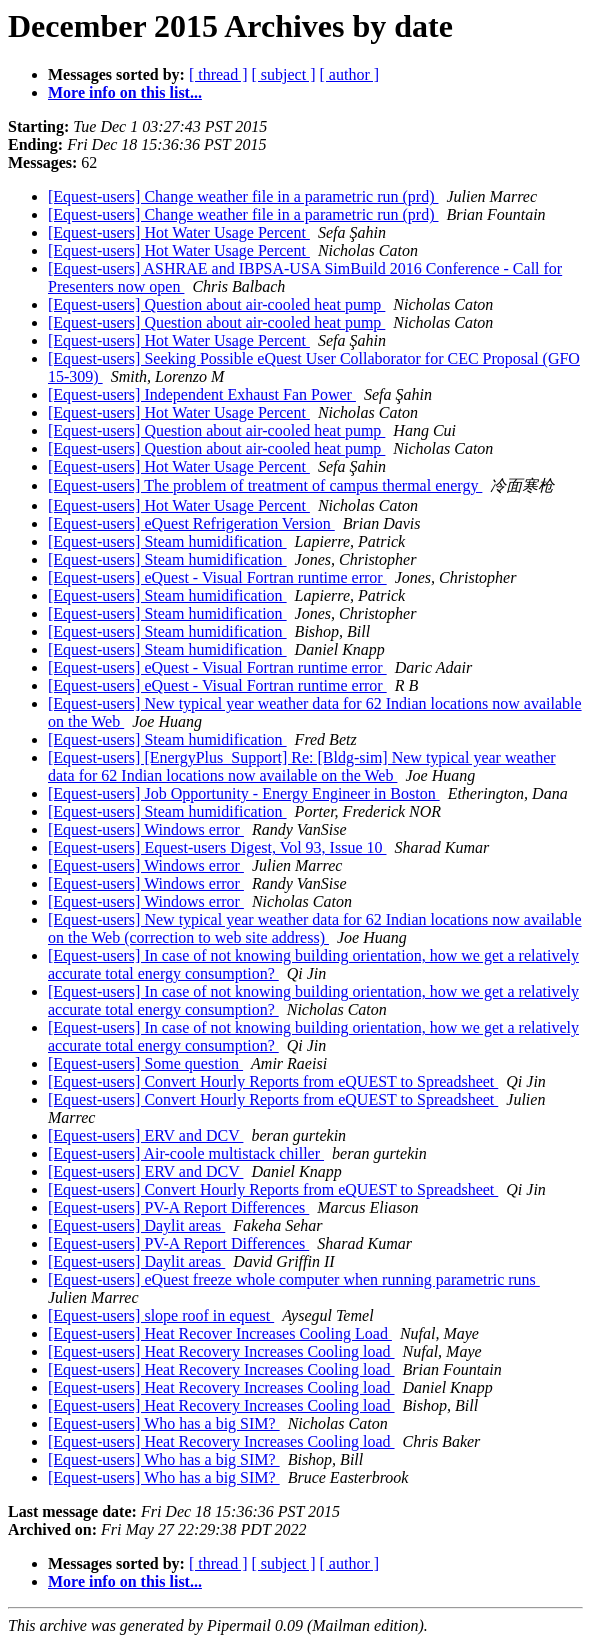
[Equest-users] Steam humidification (167, 541)
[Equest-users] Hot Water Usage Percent (179, 232)
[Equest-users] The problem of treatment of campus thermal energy (265, 485)
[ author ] (350, 74)
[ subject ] (284, 74)
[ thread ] (218, 74)
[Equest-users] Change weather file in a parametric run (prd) (243, 196)
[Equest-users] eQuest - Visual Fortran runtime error (217, 577)
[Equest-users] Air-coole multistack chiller (186, 1153)
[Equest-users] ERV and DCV (145, 1135)
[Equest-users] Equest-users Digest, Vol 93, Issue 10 (217, 847)
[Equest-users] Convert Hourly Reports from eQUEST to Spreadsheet (273, 1081)
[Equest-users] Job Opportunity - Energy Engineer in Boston (244, 793)
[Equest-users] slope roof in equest (161, 1315)
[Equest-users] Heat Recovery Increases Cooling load (221, 1351)
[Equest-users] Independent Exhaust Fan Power (202, 394)
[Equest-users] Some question (145, 1063)
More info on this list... (125, 92)
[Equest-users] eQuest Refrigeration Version (191, 523)
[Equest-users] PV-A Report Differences (178, 1207)
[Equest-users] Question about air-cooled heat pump (216, 304)
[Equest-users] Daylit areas (136, 1225)
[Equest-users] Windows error (146, 829)
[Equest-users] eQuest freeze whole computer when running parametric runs (294, 1279)
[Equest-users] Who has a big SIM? (164, 1423)
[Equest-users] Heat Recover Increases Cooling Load (220, 1333)
